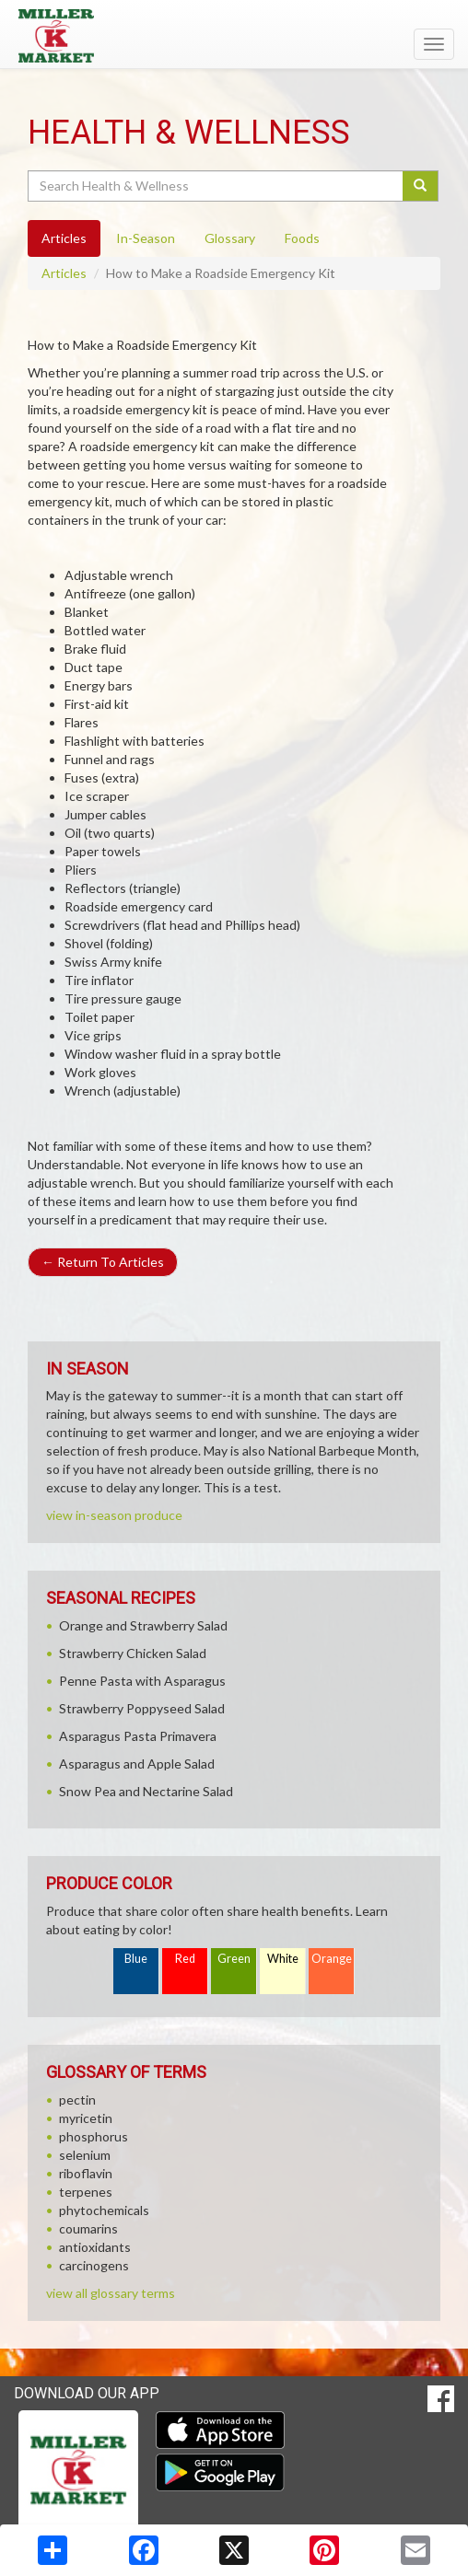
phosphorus (93, 2136)
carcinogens (94, 2265)
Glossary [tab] (230, 238)
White (282, 1959)
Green (234, 1959)
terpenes (85, 2191)
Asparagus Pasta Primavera (137, 1736)
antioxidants (95, 2247)
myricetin (85, 2118)
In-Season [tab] (145, 238)
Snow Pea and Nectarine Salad (146, 1791)
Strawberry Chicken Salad (132, 1653)
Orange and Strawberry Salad (143, 1625)
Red (185, 1959)
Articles (64, 273)
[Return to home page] (234, 36)
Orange (331, 1959)
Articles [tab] (64, 238)
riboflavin (85, 2173)
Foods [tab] (302, 238)
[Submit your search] (421, 186)
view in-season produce (114, 1515)
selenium (85, 2155)
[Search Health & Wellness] (216, 186)
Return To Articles (102, 1262)
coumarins (88, 2228)
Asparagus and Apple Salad (137, 1763)
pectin (77, 2099)
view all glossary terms (110, 2293)
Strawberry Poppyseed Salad (142, 1708)
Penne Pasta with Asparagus (142, 1680)
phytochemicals (104, 2210)
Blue (135, 1959)
